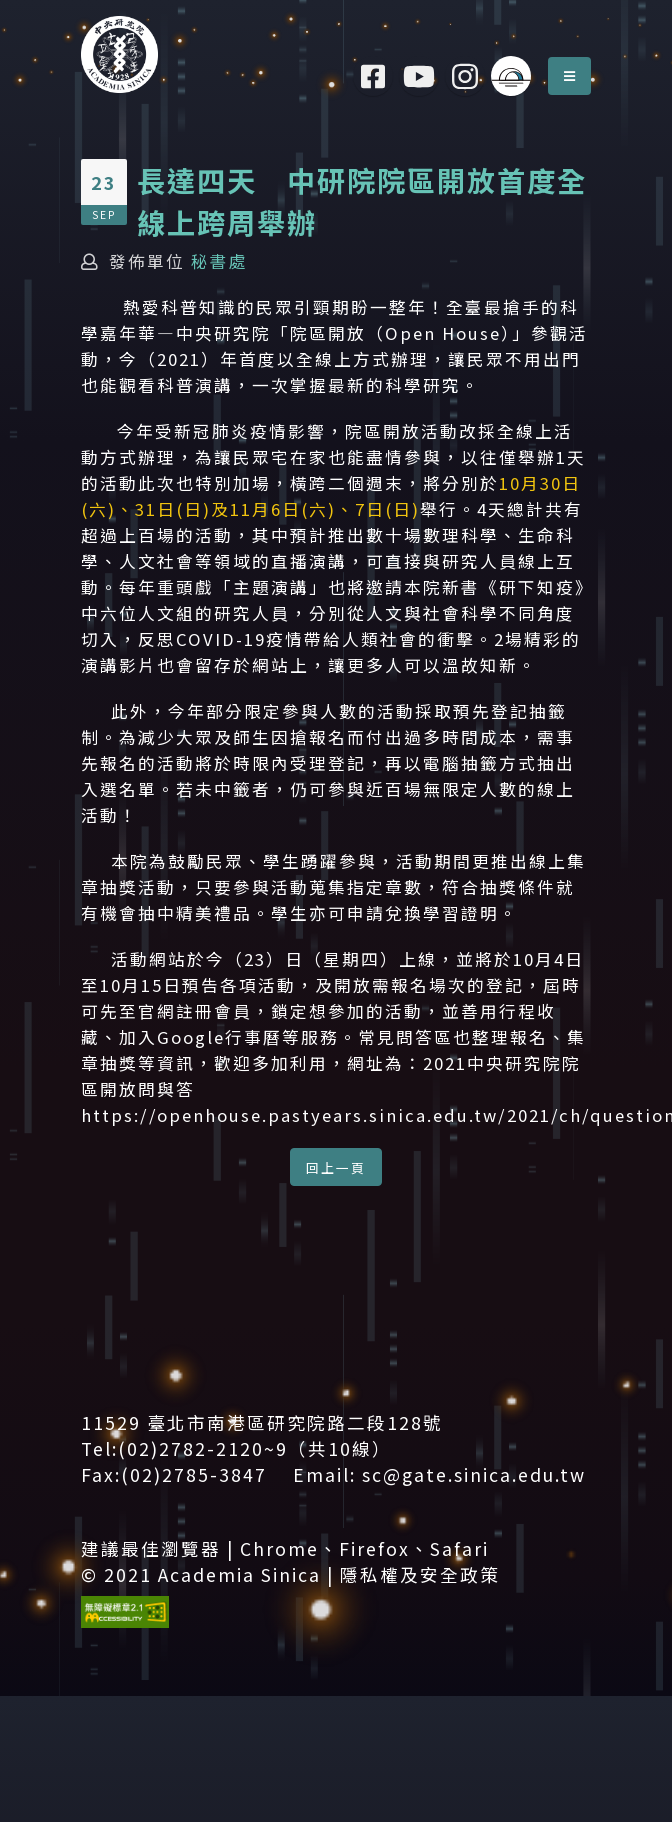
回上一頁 (336, 1167)
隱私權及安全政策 (420, 1574)
